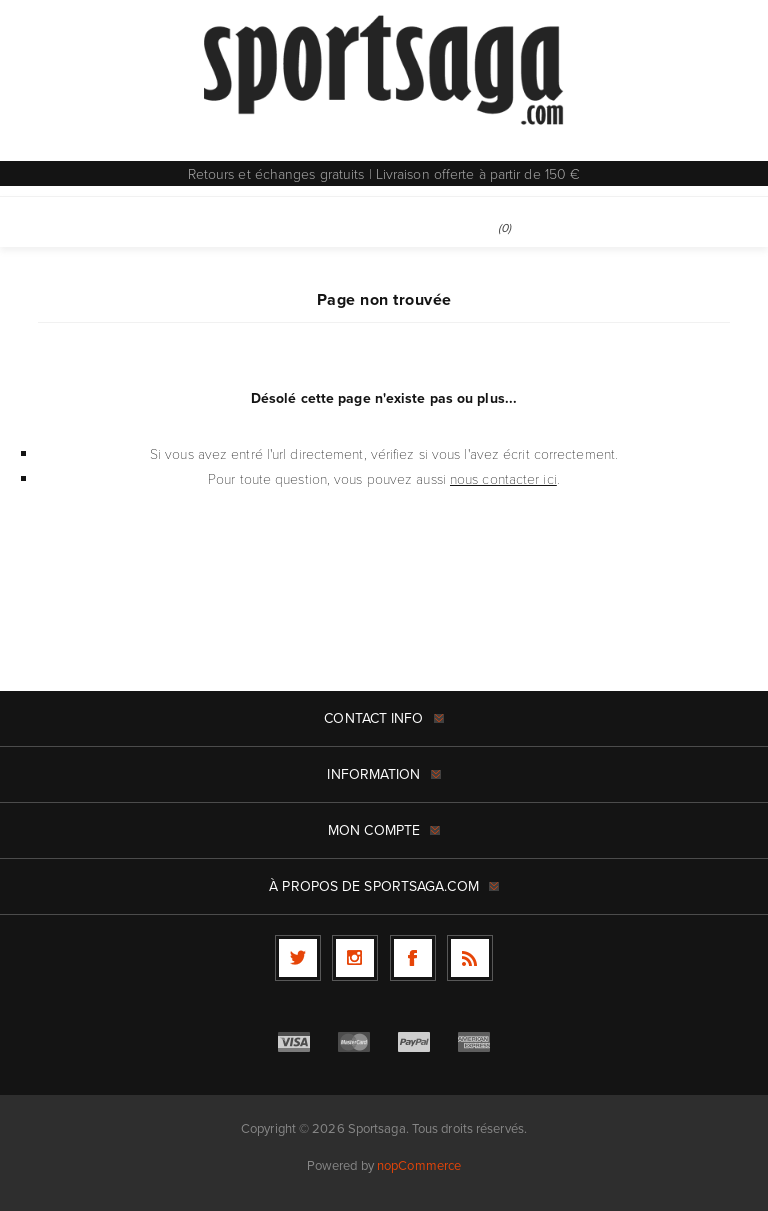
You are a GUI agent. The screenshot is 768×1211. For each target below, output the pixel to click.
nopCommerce (419, 1165)
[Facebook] (413, 958)
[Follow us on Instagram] (355, 958)
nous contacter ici (503, 478)
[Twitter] (298, 958)
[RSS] (470, 958)
